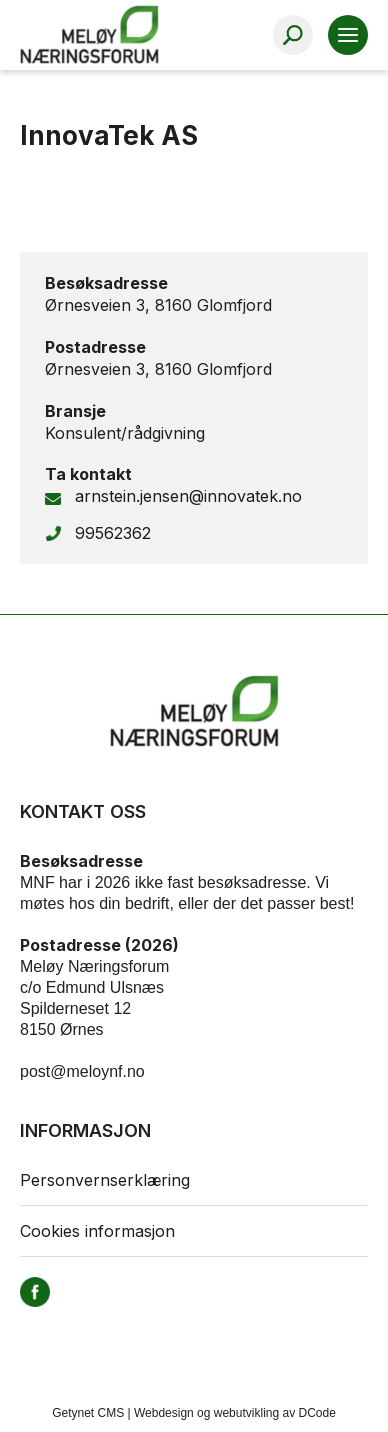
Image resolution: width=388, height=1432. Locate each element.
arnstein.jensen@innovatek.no (188, 496)
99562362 (113, 533)
